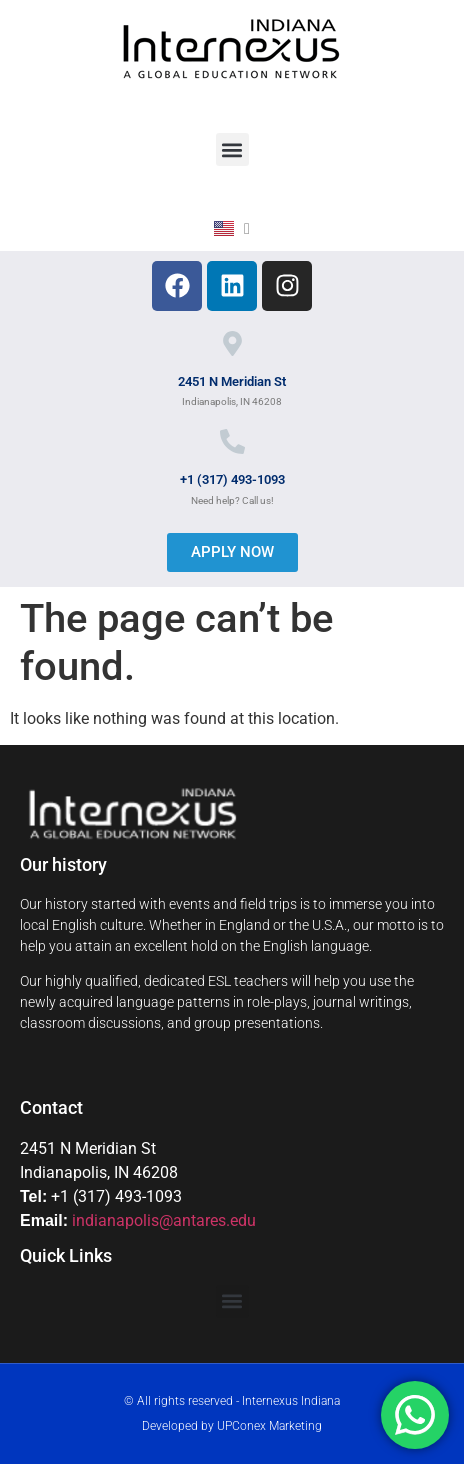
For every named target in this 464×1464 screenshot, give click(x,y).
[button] (232, 149)
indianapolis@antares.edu (164, 1220)
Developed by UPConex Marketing (232, 1426)
